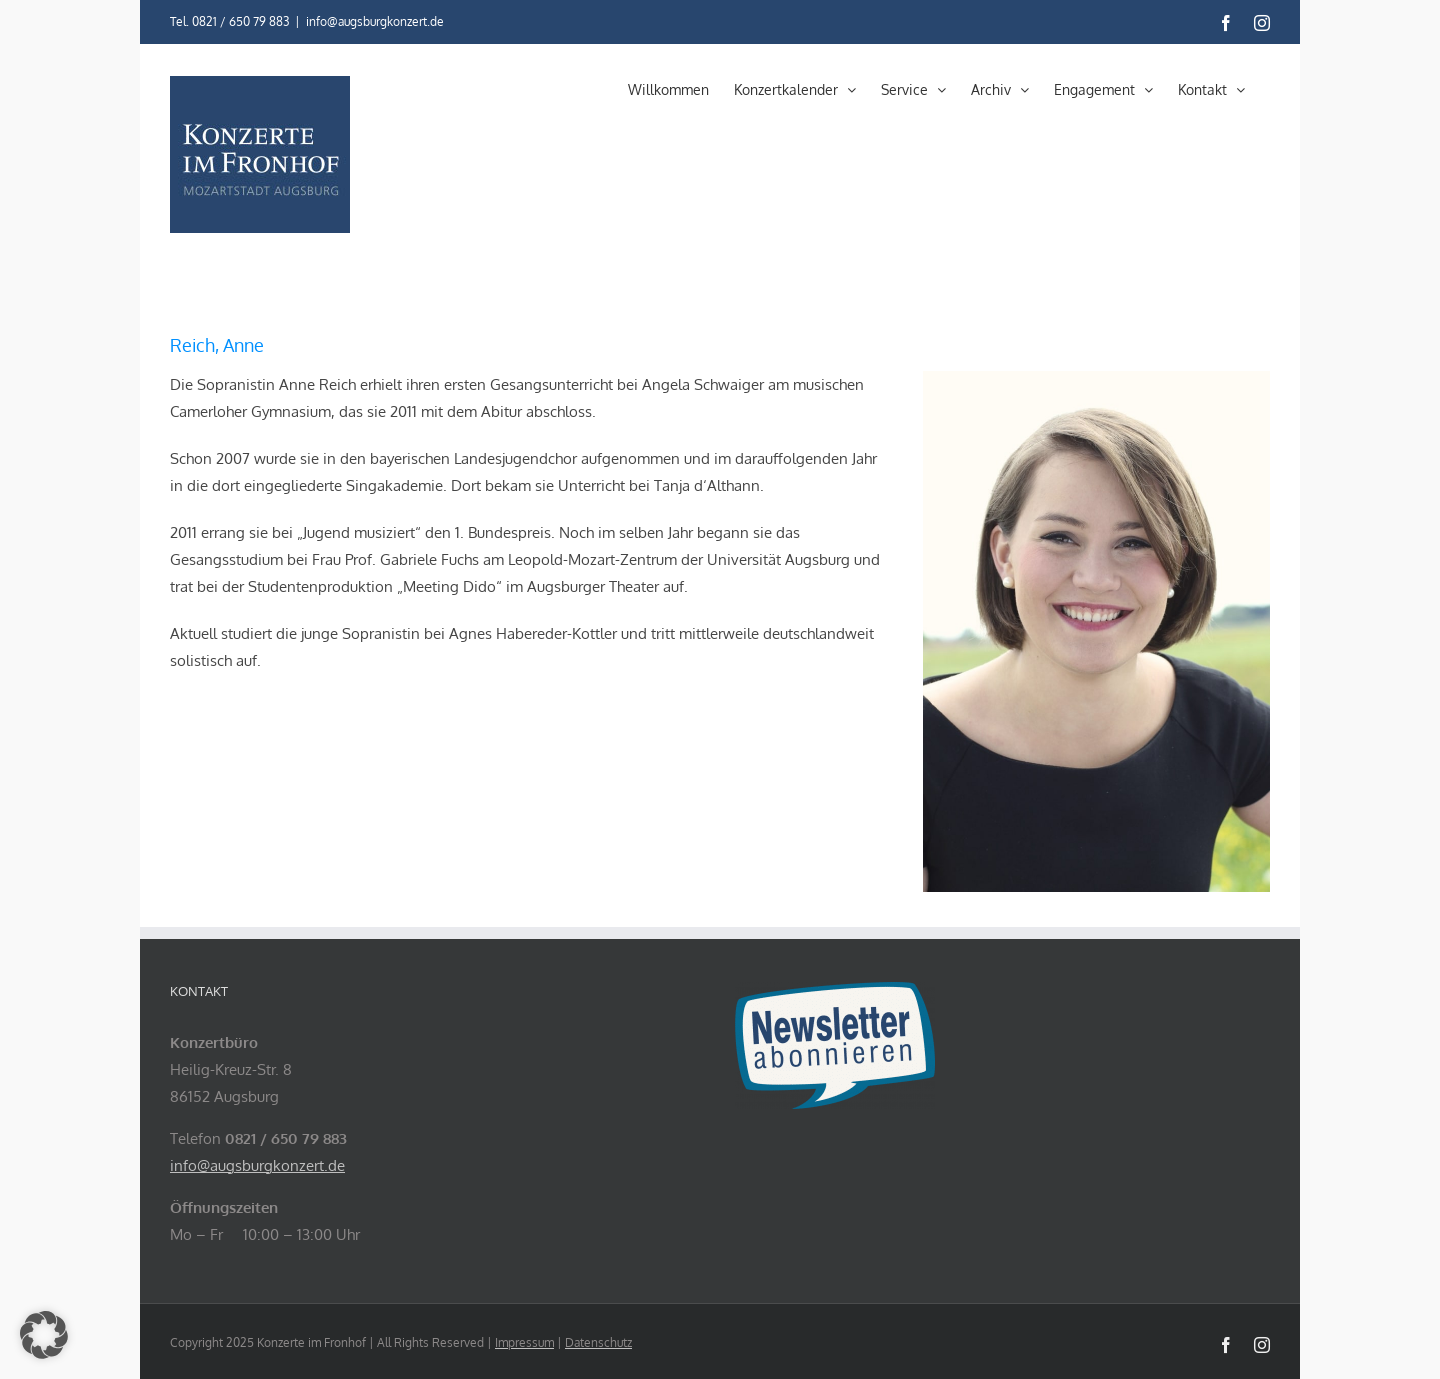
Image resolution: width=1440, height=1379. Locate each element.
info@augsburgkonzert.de (375, 21)
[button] (44, 1335)
